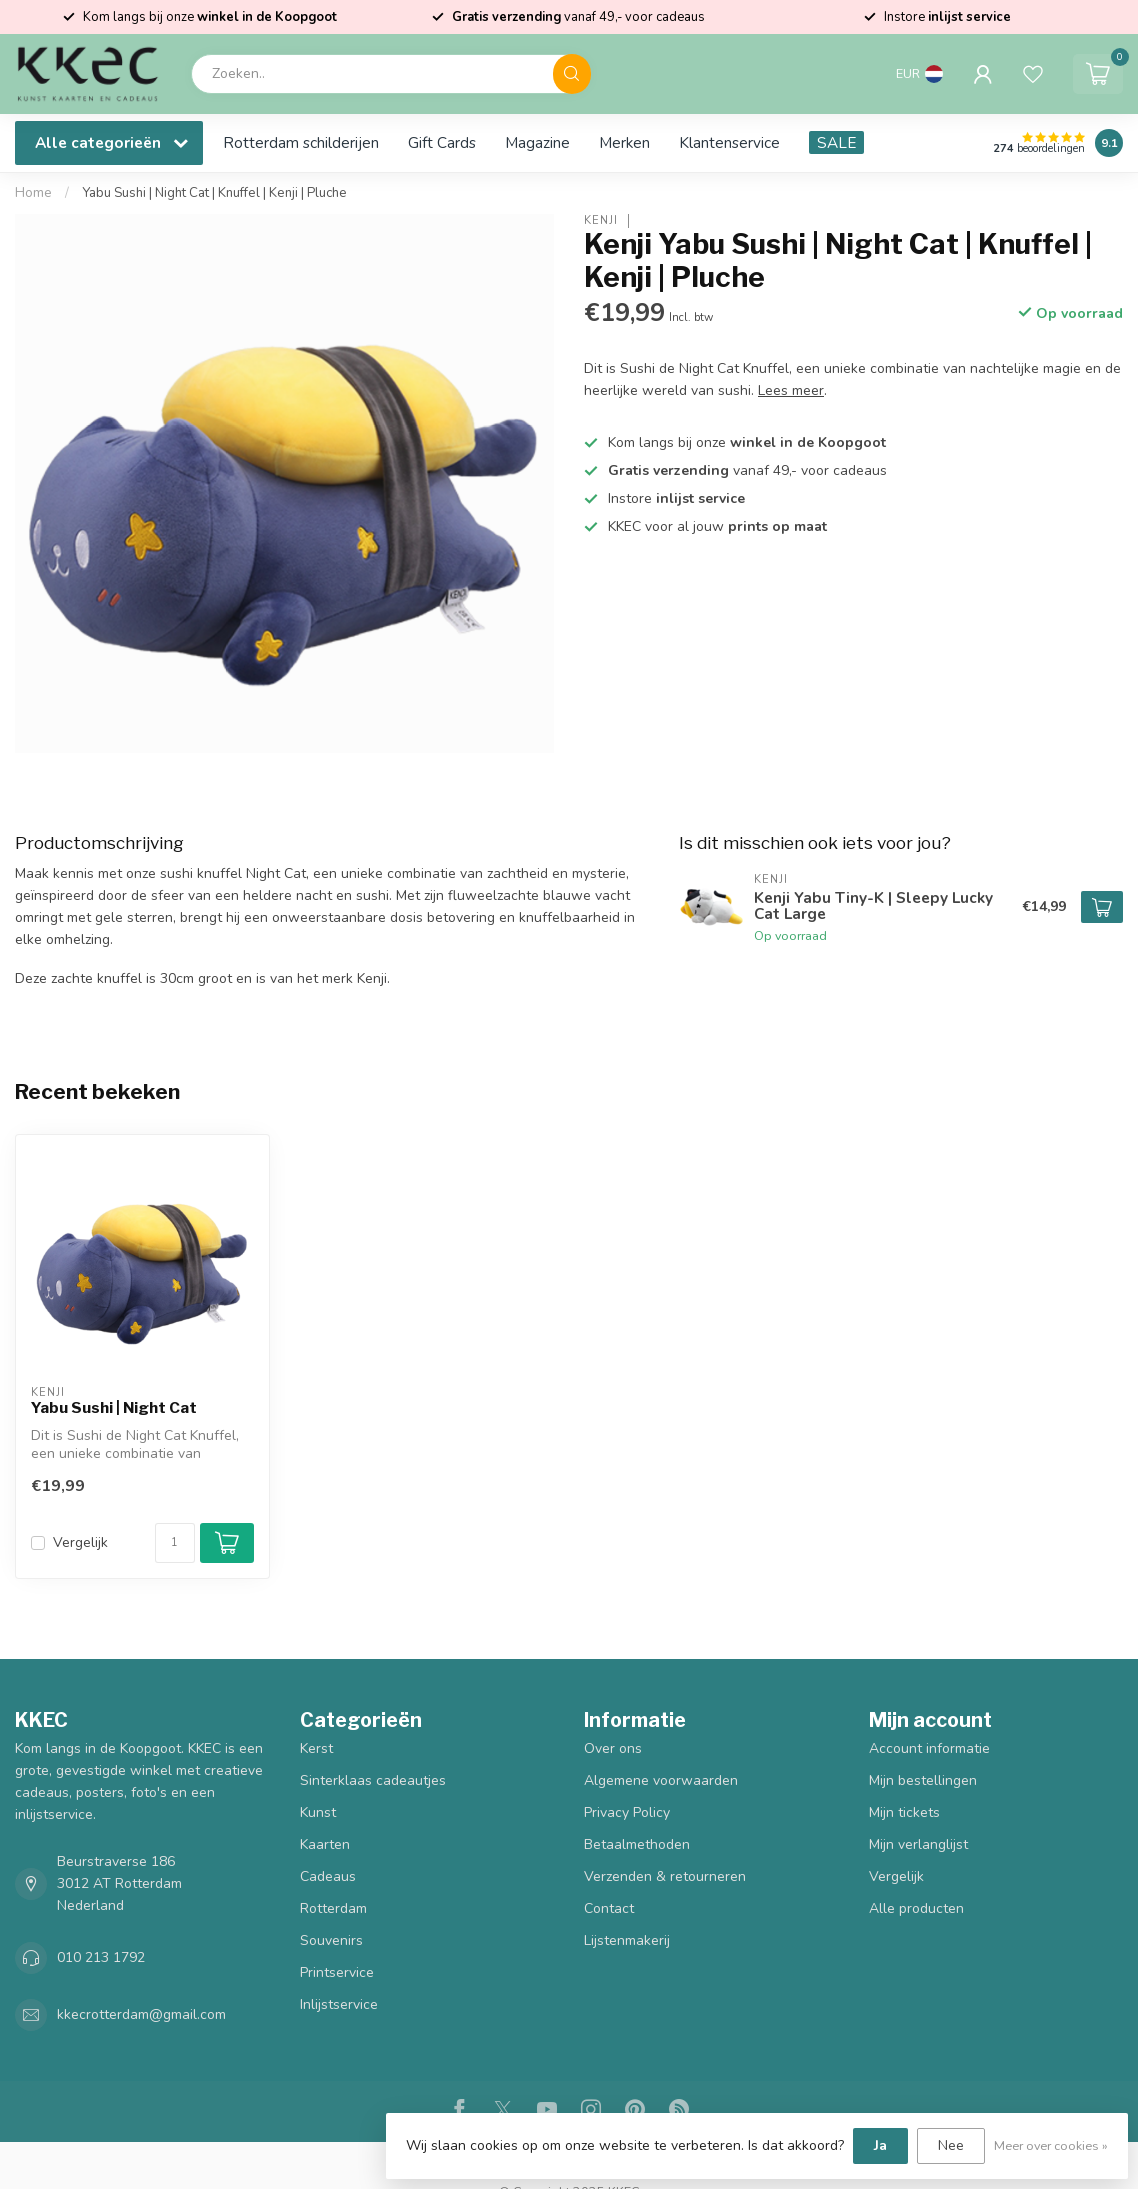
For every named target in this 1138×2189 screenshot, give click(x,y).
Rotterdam (333, 1908)
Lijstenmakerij (627, 1940)
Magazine (537, 142)
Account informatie (929, 1748)
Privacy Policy (627, 1812)
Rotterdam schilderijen (301, 142)
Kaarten (325, 1844)
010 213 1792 (101, 1957)
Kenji (601, 220)
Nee (951, 2145)
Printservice (337, 1972)
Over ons (613, 1748)
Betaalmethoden (637, 1844)
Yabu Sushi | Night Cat (114, 1408)
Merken (624, 142)
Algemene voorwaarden (661, 1780)
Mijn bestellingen (923, 1780)
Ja (880, 2145)
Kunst (318, 1812)
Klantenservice (729, 142)
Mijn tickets (904, 1812)
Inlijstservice (339, 2004)
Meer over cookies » (1051, 2145)
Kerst (316, 1748)
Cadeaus (328, 1876)
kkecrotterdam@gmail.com (141, 2014)
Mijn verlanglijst (918, 1844)
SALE (836, 142)
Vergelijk (80, 1542)
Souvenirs (331, 1940)
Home (33, 193)
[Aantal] (175, 1543)
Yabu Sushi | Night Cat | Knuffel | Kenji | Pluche (214, 193)
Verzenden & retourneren (665, 1876)
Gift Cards (442, 142)
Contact (609, 1908)
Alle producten (916, 1908)
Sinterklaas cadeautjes (373, 1780)
